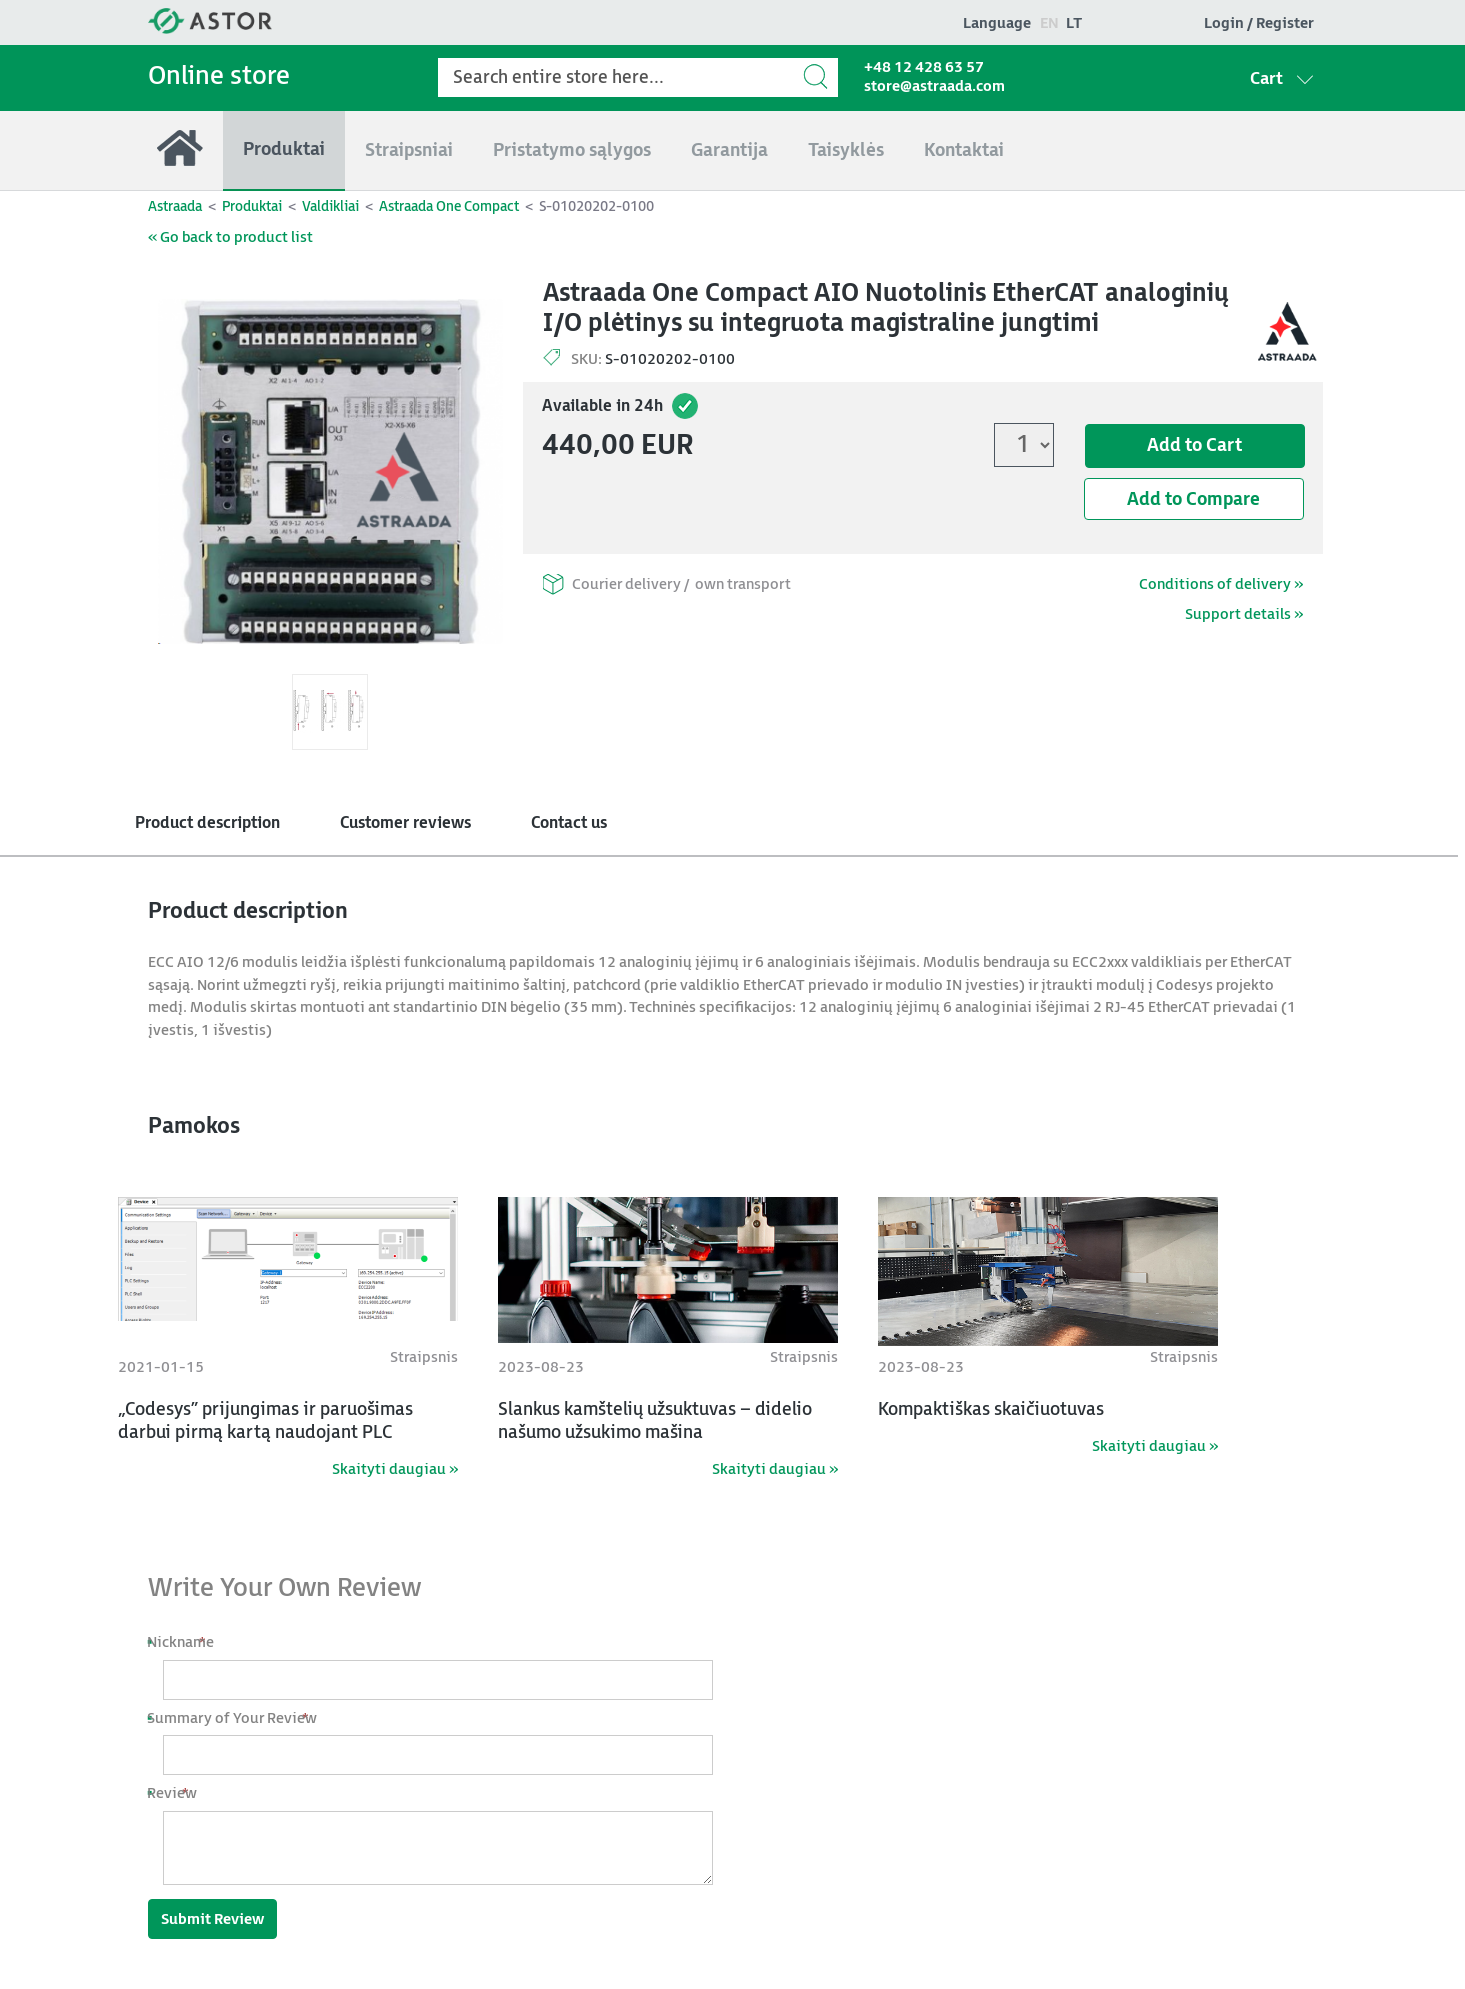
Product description (207, 823)
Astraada (175, 206)
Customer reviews (405, 823)
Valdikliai (330, 206)
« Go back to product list (230, 237)
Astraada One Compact (449, 206)
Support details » (1244, 614)
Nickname (188, 1642)
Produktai (252, 206)
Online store (219, 76)
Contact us (569, 823)
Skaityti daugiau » (395, 1469)
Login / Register (1259, 23)
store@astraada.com (934, 86)
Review (179, 1793)
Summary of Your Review (239, 1718)
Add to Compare (1193, 499)
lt (1074, 23)
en (1049, 23)
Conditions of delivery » (1221, 584)
